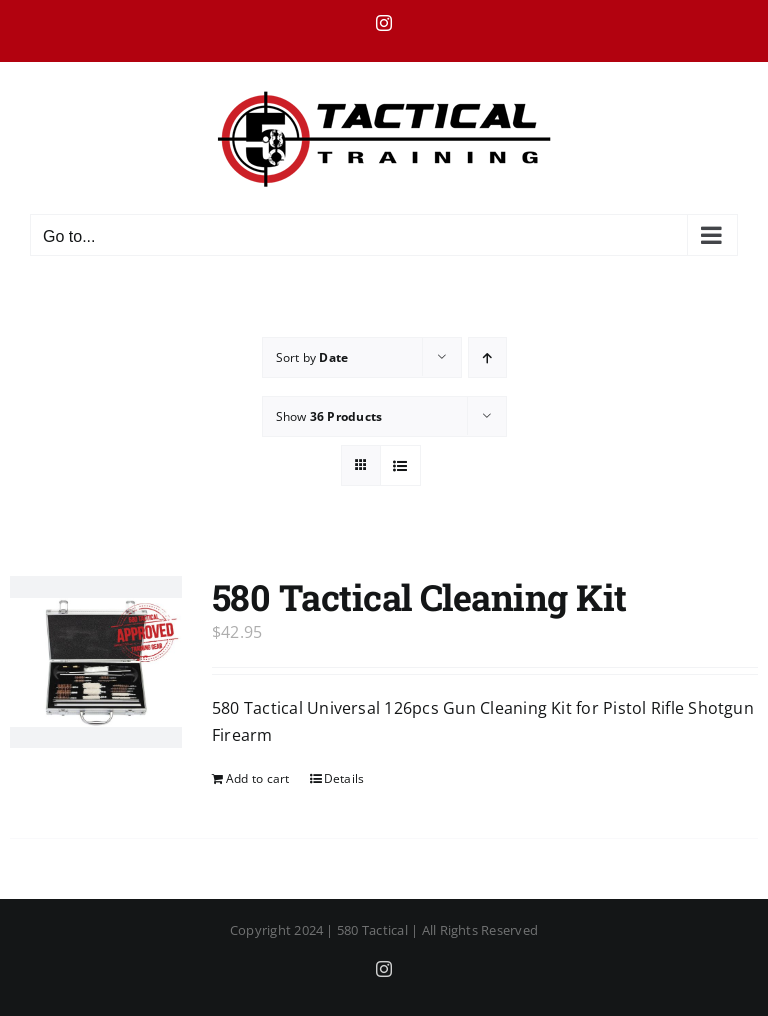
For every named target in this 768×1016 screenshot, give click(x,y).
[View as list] (400, 465)
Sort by (312, 357)
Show (329, 416)
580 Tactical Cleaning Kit (419, 597)
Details (344, 778)
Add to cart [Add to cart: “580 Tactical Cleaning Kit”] (258, 778)
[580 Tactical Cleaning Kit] (96, 662)
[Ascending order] (487, 357)
